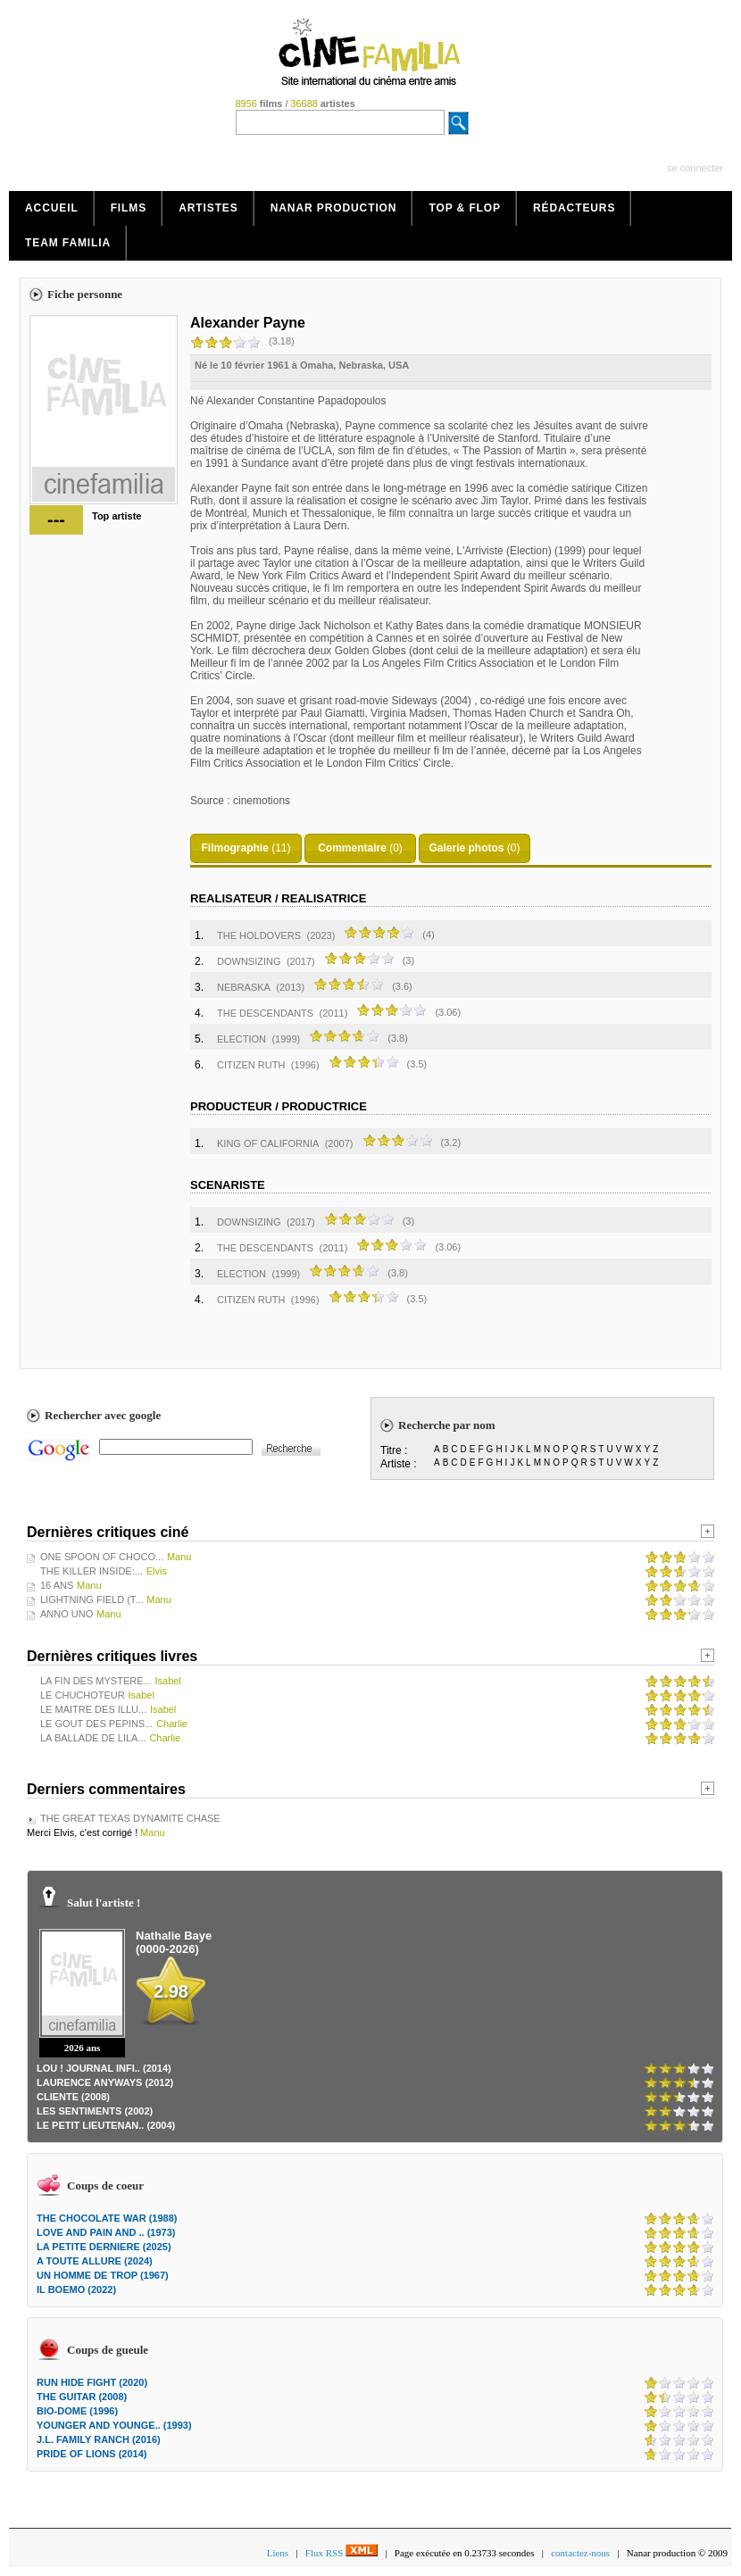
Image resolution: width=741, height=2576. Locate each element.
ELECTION (241, 1039)
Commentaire (352, 848)
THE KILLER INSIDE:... (91, 1571)
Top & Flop (465, 208)
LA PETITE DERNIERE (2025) (104, 2246)
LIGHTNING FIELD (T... (92, 1599)
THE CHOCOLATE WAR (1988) (107, 2218)
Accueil (52, 208)
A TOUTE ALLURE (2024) (95, 2261)
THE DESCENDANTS (265, 1013)
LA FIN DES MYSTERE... (96, 1680)
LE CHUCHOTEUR (82, 1695)
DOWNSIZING (249, 961)
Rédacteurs (574, 208)
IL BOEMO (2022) (76, 2289)
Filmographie (234, 848)
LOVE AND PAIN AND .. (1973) (106, 2232)
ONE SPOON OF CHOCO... (101, 1556)
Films (129, 208)
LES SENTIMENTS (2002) (95, 2111)
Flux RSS (341, 2552)
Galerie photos (466, 848)
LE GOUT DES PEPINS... (96, 1723)
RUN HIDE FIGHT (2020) (92, 2382)
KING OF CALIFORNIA (268, 1143)
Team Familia (68, 243)
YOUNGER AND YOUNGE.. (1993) (114, 2425)
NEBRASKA (244, 987)
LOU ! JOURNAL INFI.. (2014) (104, 2068)
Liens (277, 2552)
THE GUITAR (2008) (82, 2396)
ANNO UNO (66, 1613)
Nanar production (334, 208)
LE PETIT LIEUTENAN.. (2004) (106, 2125)
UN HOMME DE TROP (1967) (103, 2275)
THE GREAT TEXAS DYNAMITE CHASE (130, 1818)
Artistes (208, 208)
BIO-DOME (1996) (77, 2411)
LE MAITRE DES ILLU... (93, 1709)
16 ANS (56, 1585)
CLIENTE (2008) (73, 2096)
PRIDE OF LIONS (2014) (91, 2453)
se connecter (695, 167)
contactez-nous (580, 2552)
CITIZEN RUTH (251, 1064)
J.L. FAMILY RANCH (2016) (99, 2439)
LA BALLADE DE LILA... (93, 1738)
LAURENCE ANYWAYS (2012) (105, 2082)
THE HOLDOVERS (259, 935)
